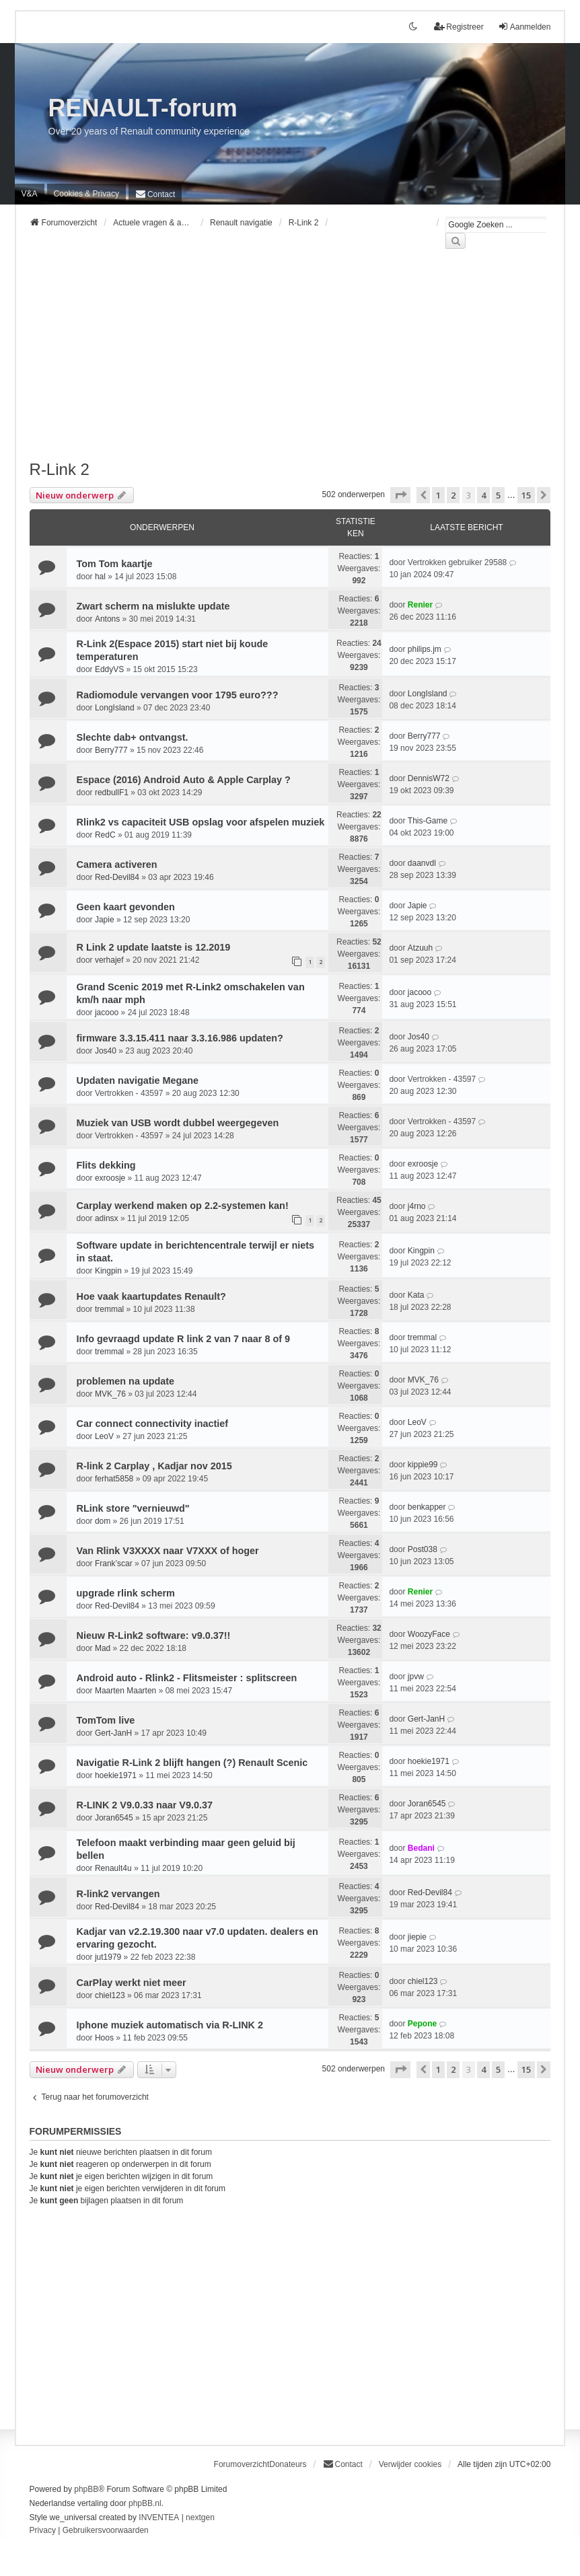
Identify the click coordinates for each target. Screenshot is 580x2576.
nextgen (200, 2517)
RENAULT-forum (143, 108)
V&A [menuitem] (30, 193)
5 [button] (498, 495)
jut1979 (108, 1957)
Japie (104, 919)
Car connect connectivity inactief (153, 1423)
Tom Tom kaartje (115, 563)
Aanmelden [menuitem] (524, 27)
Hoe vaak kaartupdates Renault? (151, 1296)
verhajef (109, 960)
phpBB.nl (145, 2503)
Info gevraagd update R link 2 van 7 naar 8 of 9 (183, 1338)
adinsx (106, 1218)
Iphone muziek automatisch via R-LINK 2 (170, 2025)
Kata (416, 1295)
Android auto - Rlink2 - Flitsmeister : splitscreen (187, 1677)
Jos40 (105, 1051)
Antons (107, 619)
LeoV (104, 1436)
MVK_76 (110, 1394)
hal (100, 576)
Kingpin (108, 1271)
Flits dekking (106, 1165)
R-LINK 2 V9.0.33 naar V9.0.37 (145, 1805)
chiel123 (110, 1995)
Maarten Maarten (125, 1690)
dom (102, 1521)
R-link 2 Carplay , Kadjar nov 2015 (154, 1466)
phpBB (86, 2489)
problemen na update (126, 1381)
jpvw (416, 1676)
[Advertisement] (290, 362)
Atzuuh (420, 948)
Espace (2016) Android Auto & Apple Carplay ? (184, 779)
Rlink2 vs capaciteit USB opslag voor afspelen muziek (201, 822)
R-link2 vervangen (118, 1893)
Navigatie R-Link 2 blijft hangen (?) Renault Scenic (192, 1762)
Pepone (422, 2023)
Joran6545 (114, 1818)
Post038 (422, 1549)
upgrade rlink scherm (126, 1593)
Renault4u (113, 1868)
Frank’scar (114, 1563)
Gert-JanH (113, 1733)
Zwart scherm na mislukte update (153, 606)
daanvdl (422, 863)
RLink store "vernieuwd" (133, 1508)
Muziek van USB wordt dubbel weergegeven (178, 1122)
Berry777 (111, 750)
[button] (400, 495)
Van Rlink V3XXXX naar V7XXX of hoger (168, 1550)
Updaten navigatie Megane (138, 1080)
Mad (102, 1648)
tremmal (109, 1309)
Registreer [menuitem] (458, 27)
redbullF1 (112, 792)
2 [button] (453, 495)
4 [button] (483, 495)
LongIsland (115, 707)
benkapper (427, 1507)
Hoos (104, 2038)
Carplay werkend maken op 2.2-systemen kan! (183, 1205)
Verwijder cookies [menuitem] (410, 2464)
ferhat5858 (114, 1478)
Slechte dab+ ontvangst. (132, 737)
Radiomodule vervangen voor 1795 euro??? (178, 695)
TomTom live (106, 1720)
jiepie (417, 1937)
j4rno (417, 1206)
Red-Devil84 (117, 877)
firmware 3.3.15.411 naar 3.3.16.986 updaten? (180, 1038)
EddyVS (109, 669)
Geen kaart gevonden (126, 906)
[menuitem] (86, 194)
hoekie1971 (116, 1775)
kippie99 (423, 1464)
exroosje (110, 1178)
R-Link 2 (59, 469)
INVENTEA (159, 2517)
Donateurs (287, 2464)
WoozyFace (429, 1634)
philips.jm (424, 649)
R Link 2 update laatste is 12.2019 (154, 947)
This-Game (427, 820)
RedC (105, 835)
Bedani (421, 1848)
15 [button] (526, 495)
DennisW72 (428, 778)
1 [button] (438, 495)
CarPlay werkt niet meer (131, 1982)
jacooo (106, 1012)
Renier (420, 605)
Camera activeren (117, 864)
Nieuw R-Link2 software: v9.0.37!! (154, 1635)
